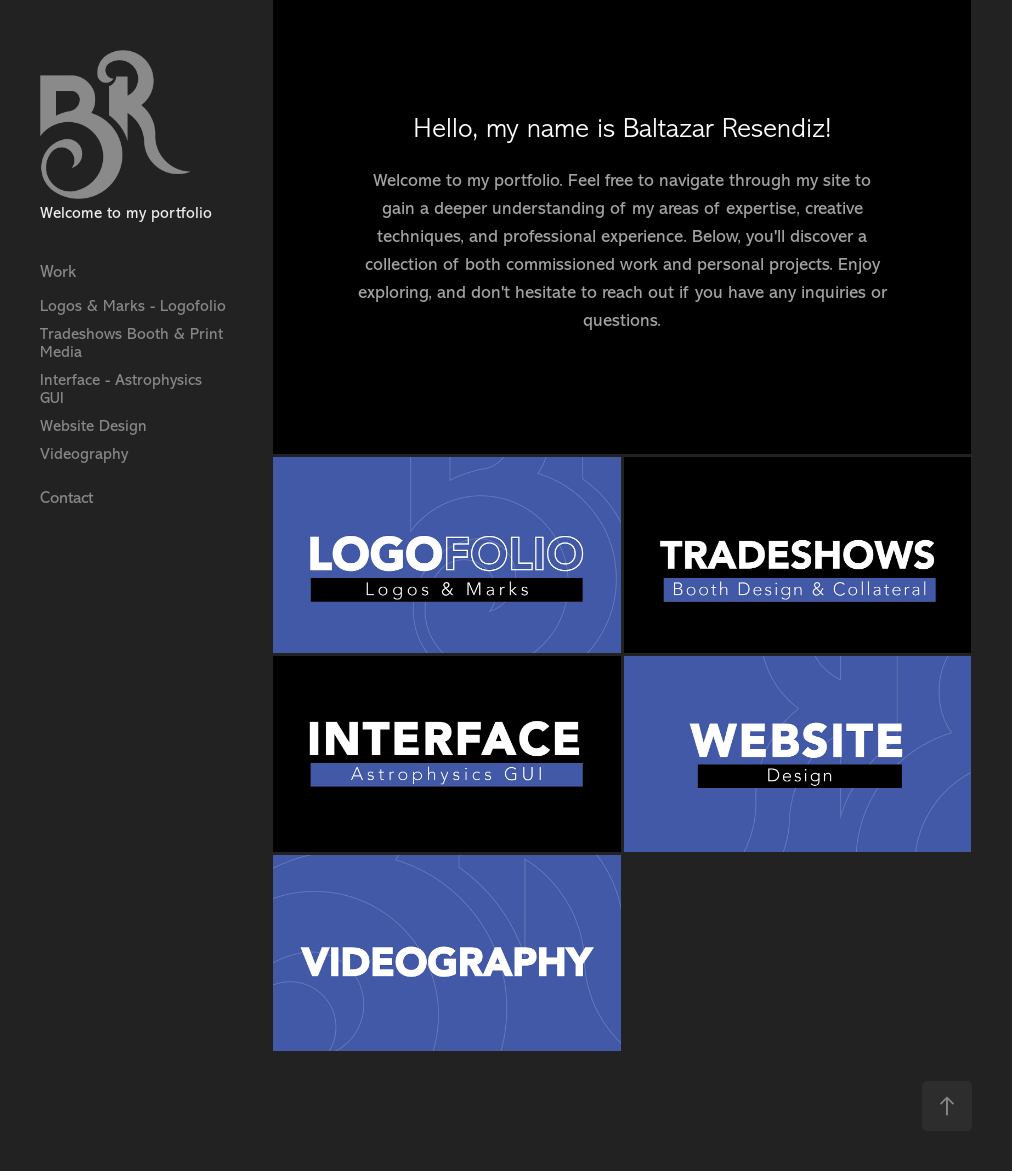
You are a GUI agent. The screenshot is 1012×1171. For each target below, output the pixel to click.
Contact (66, 497)
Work (58, 271)
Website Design (93, 426)
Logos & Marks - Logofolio (133, 306)
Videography (84, 454)
